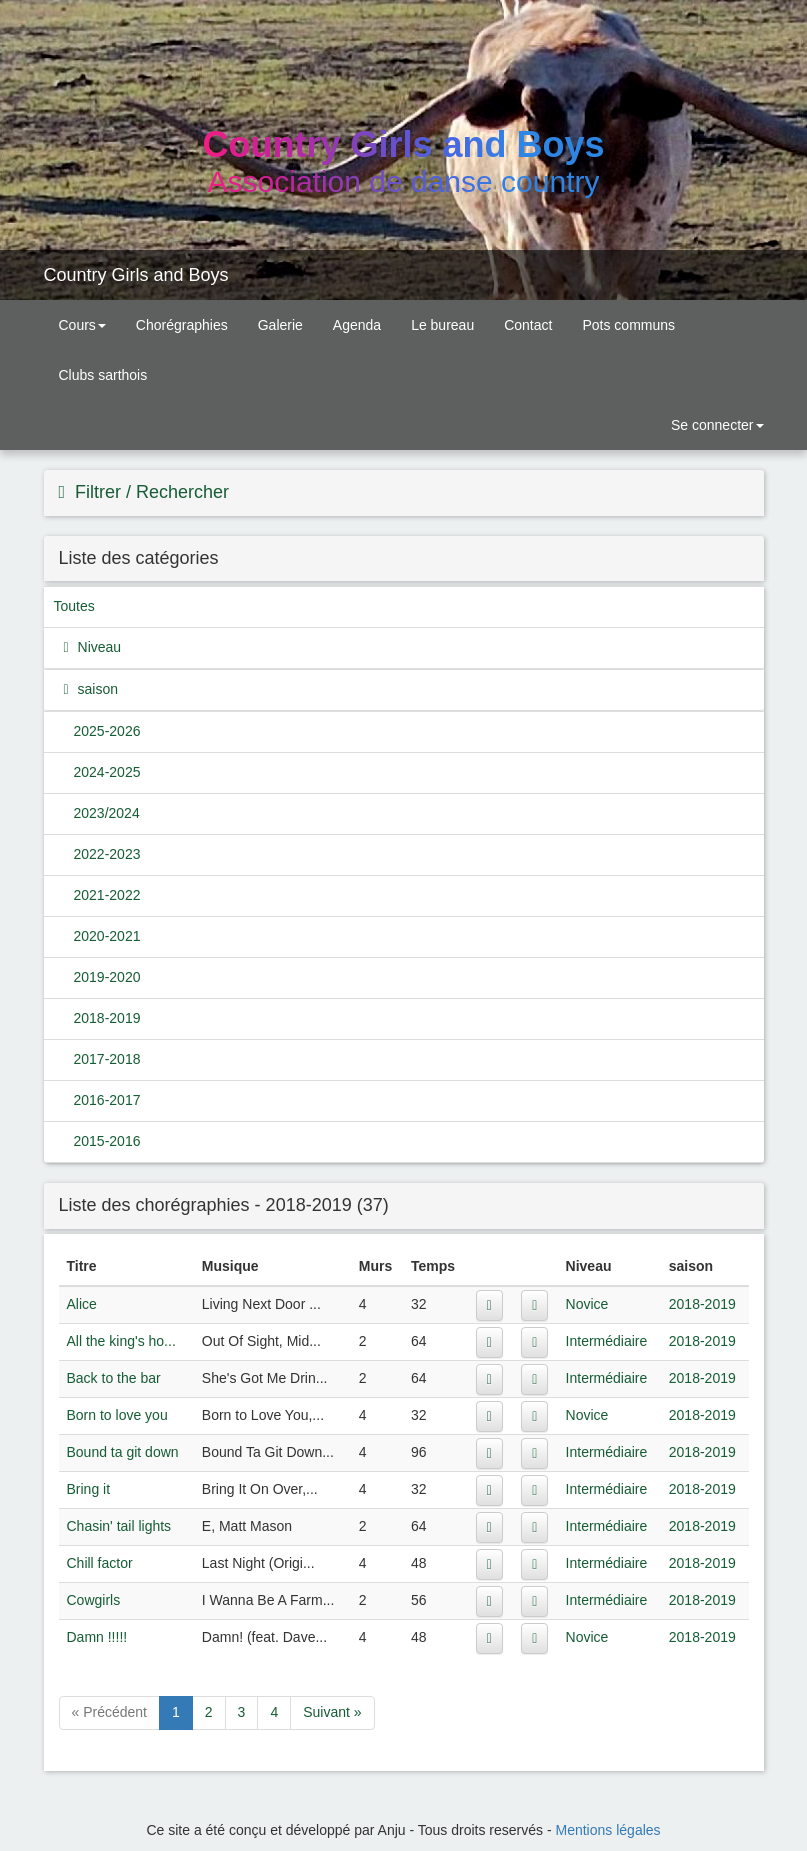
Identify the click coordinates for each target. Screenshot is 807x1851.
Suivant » (332, 1712)
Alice (82, 1304)
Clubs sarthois (103, 375)
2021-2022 (107, 895)
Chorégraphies (182, 325)
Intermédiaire (607, 1341)
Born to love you (117, 1415)
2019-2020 (107, 977)
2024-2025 (107, 772)
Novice (587, 1304)
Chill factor (100, 1563)
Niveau (97, 647)
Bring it (89, 1489)
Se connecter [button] (715, 425)
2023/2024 (107, 813)
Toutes (74, 606)
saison (96, 689)
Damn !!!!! (97, 1637)
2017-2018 (107, 1059)
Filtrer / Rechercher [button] (149, 492)
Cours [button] (82, 325)
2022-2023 (107, 854)
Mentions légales (608, 1830)
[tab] (404, 493)
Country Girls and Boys (136, 275)
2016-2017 (107, 1100)
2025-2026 (107, 731)
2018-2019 (107, 1018)
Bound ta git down (123, 1452)
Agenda (357, 325)
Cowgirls (94, 1600)
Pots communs (628, 325)
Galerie (280, 325)
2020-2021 (107, 936)
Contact (528, 325)
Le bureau (442, 325)
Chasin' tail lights (119, 1526)
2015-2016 (107, 1141)
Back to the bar (114, 1378)
